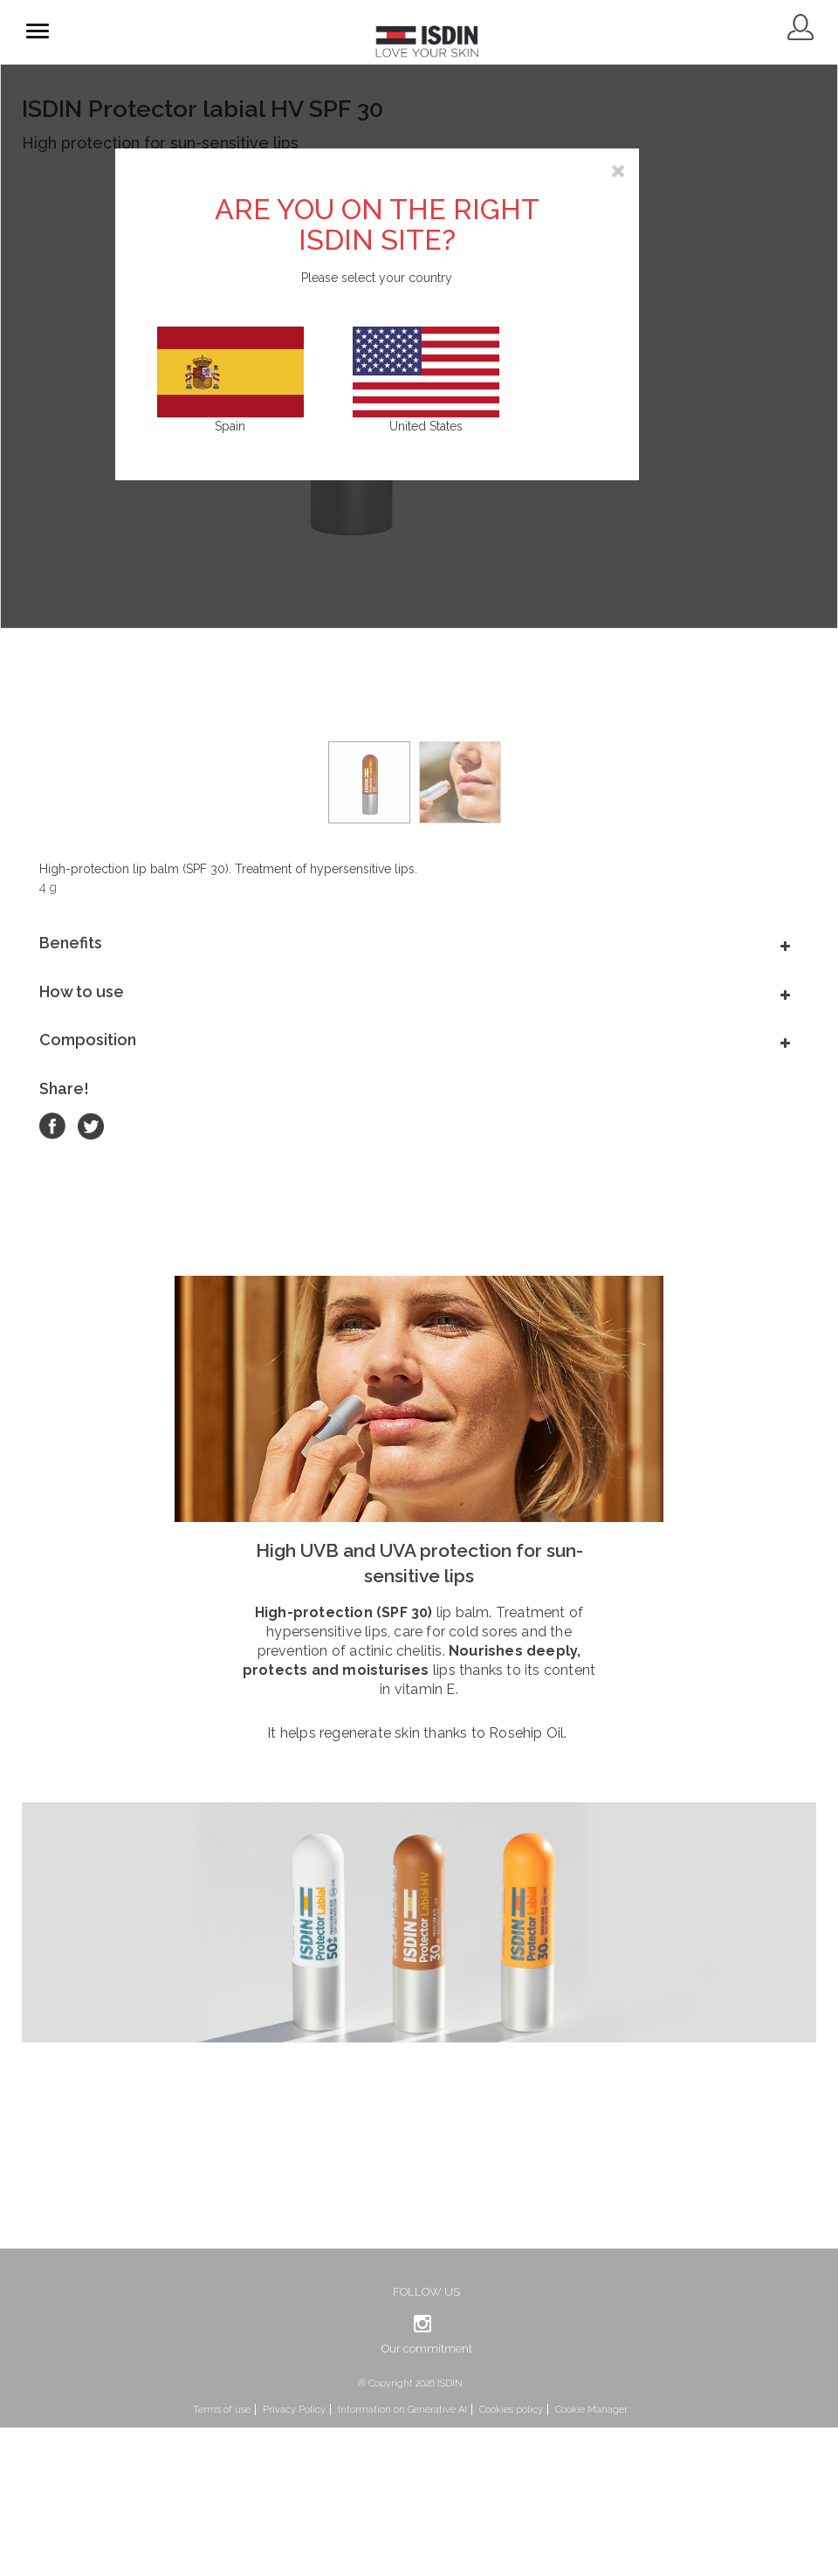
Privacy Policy (294, 2409)
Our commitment (426, 2348)
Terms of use (222, 2409)
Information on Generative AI (402, 2409)
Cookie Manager (591, 2409)
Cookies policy (511, 2409)
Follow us (426, 2291)
